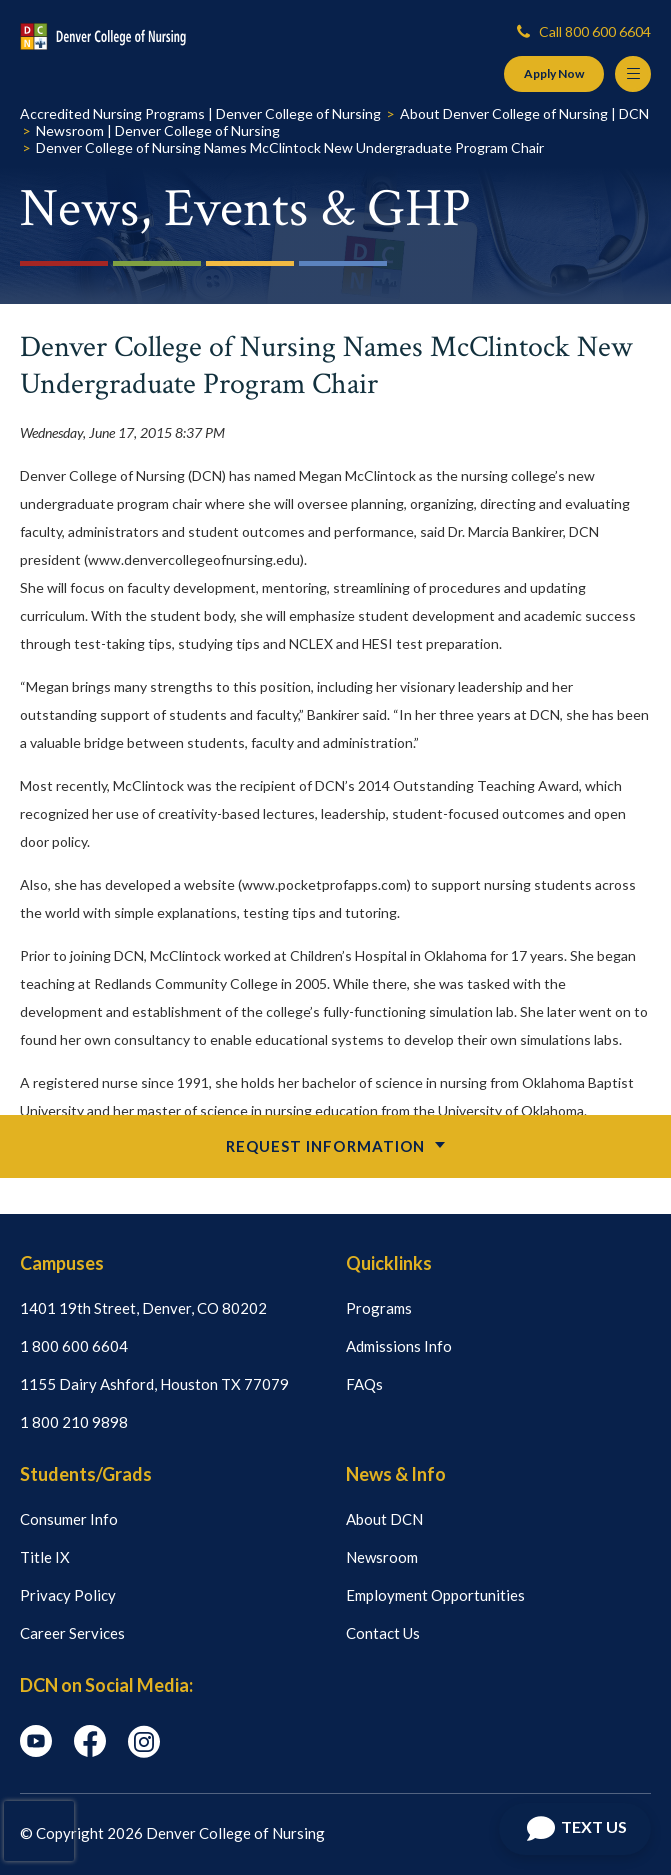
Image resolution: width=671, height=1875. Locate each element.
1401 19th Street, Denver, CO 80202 (143, 1308)
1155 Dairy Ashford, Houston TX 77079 (154, 1384)
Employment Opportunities (435, 1595)
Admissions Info (399, 1346)
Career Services (72, 1633)
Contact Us (383, 1633)
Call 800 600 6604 (584, 31)
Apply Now (554, 73)
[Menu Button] (633, 74)
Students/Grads (86, 1474)
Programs (379, 1308)
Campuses (62, 1263)
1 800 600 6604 (74, 1346)
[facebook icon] (90, 1751)
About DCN (384, 1519)
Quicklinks (389, 1263)
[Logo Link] (103, 36)
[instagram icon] (144, 1752)
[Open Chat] (575, 1829)
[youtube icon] (36, 1751)
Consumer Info (69, 1519)
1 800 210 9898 (74, 1422)
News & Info (396, 1474)
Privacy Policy (68, 1595)
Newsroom (382, 1557)
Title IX (45, 1557)
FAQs (364, 1384)
